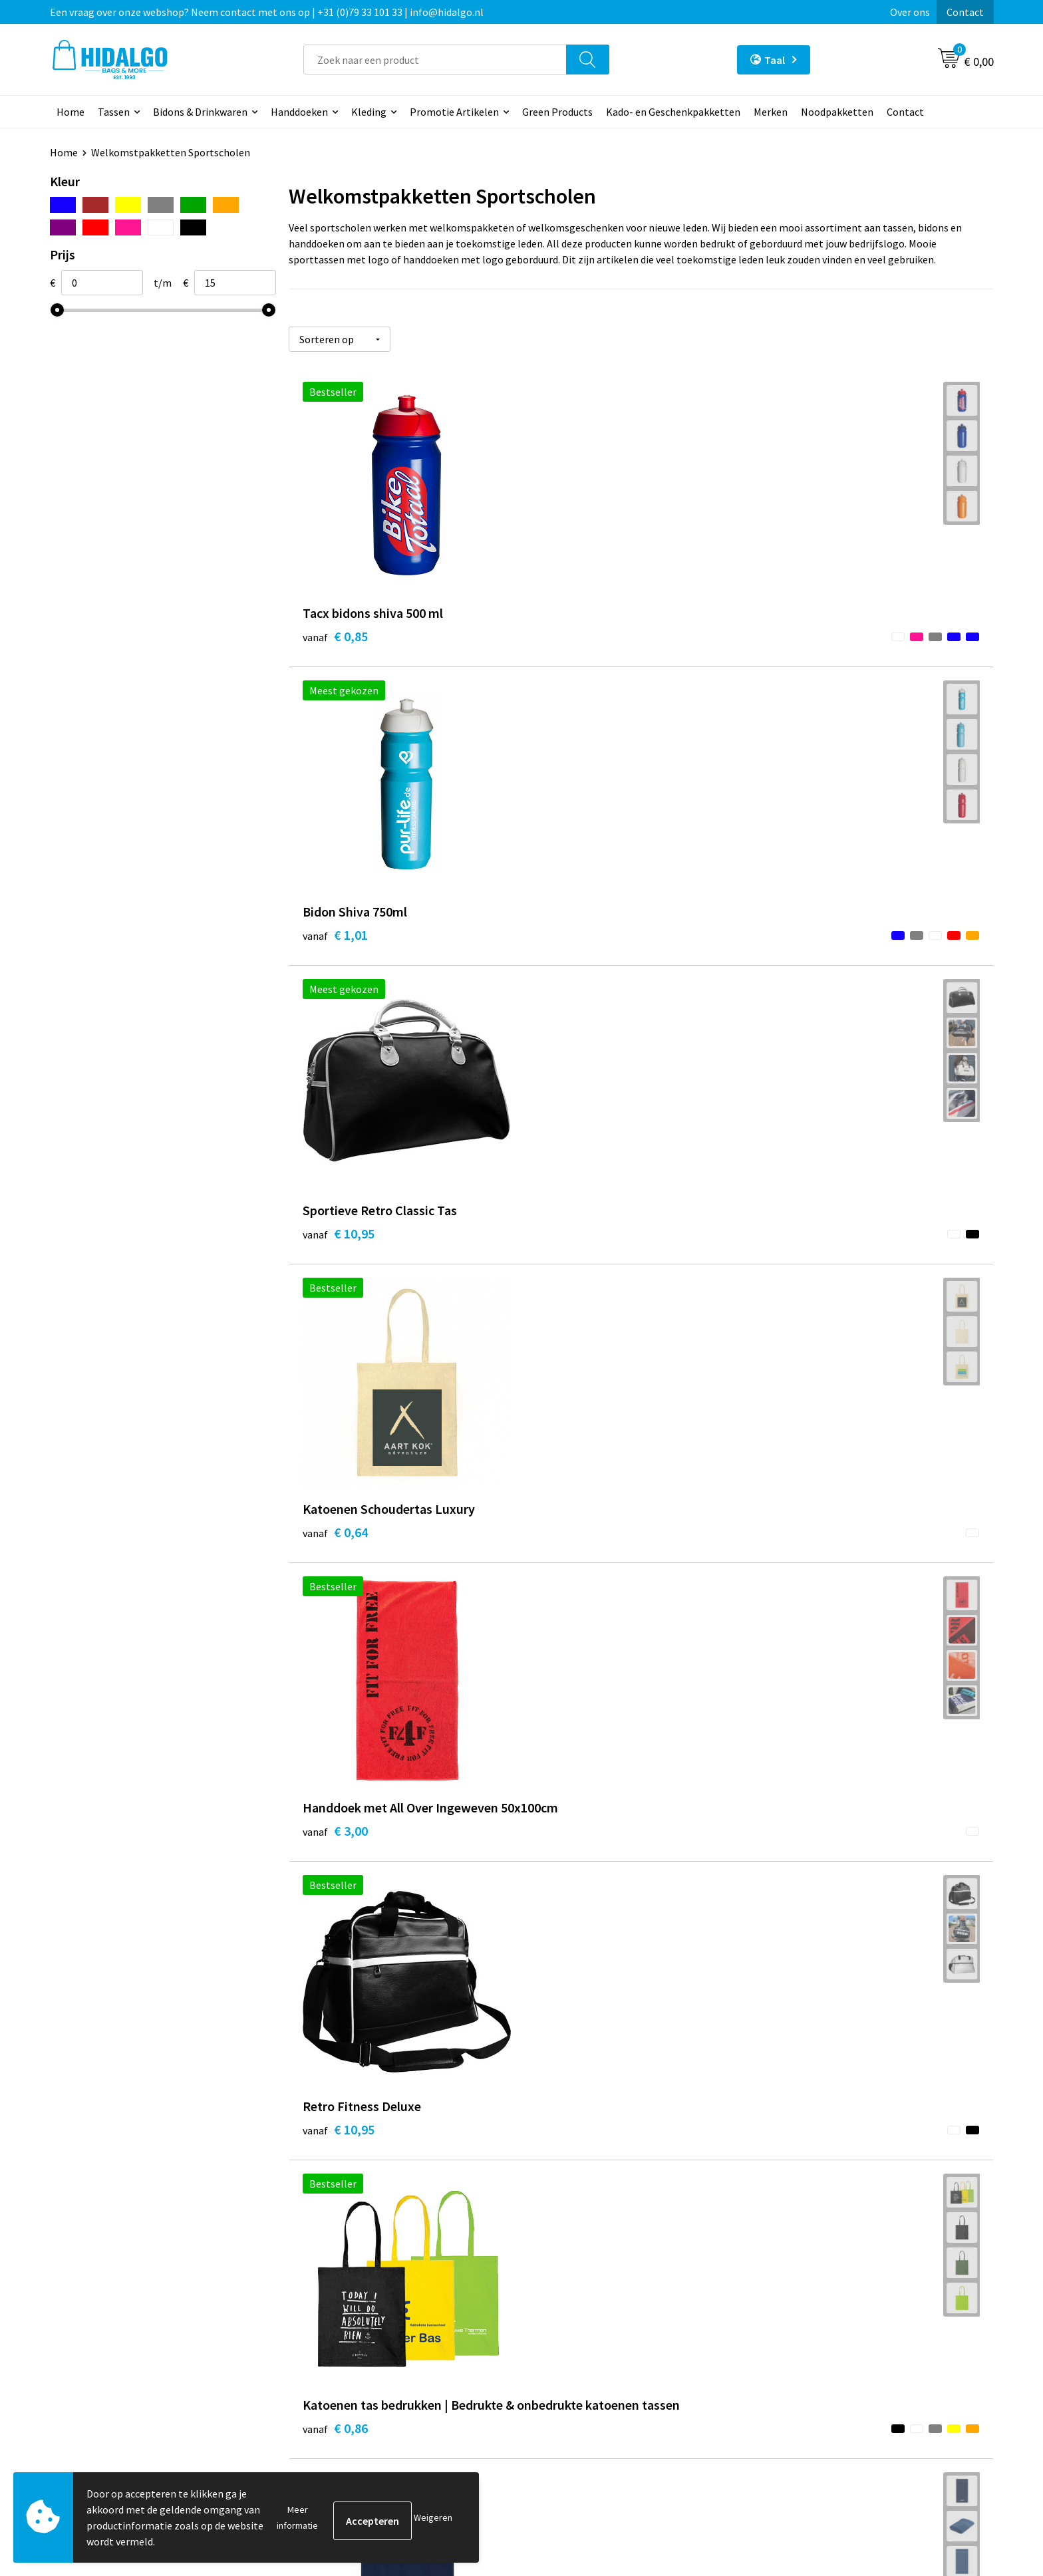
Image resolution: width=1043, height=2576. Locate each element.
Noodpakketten (837, 111)
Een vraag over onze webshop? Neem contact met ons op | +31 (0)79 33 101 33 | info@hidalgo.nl (267, 12)
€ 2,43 (570, 1254)
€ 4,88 (804, 1234)
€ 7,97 (804, 1838)
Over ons (910, 12)
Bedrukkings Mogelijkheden (367, 2391)
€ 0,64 (335, 923)
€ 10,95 (808, 631)
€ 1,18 (804, 1546)
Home (70, 111)
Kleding (368, 111)
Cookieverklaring (811, 2330)
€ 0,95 (570, 1546)
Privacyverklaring (811, 2351)
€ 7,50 (570, 1858)
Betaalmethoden (577, 2310)
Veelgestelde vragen (350, 2371)
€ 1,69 (335, 1838)
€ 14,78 (338, 2150)
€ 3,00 (570, 942)
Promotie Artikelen (454, 111)
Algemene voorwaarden (826, 2310)
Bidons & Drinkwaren (200, 111)
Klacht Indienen (574, 2351)
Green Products (557, 111)
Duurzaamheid (337, 2330)
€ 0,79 (335, 1546)
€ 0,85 (335, 631)
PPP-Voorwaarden (813, 2290)
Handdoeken (299, 111)
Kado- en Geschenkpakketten (673, 111)
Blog (315, 2290)
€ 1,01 (570, 631)
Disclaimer (796, 2371)
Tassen (114, 111)
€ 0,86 (335, 1254)
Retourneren (567, 2330)
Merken (771, 111)
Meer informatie (297, 2517)
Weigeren (433, 2517)
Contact (965, 12)
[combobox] (435, 59)
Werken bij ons (337, 2310)
